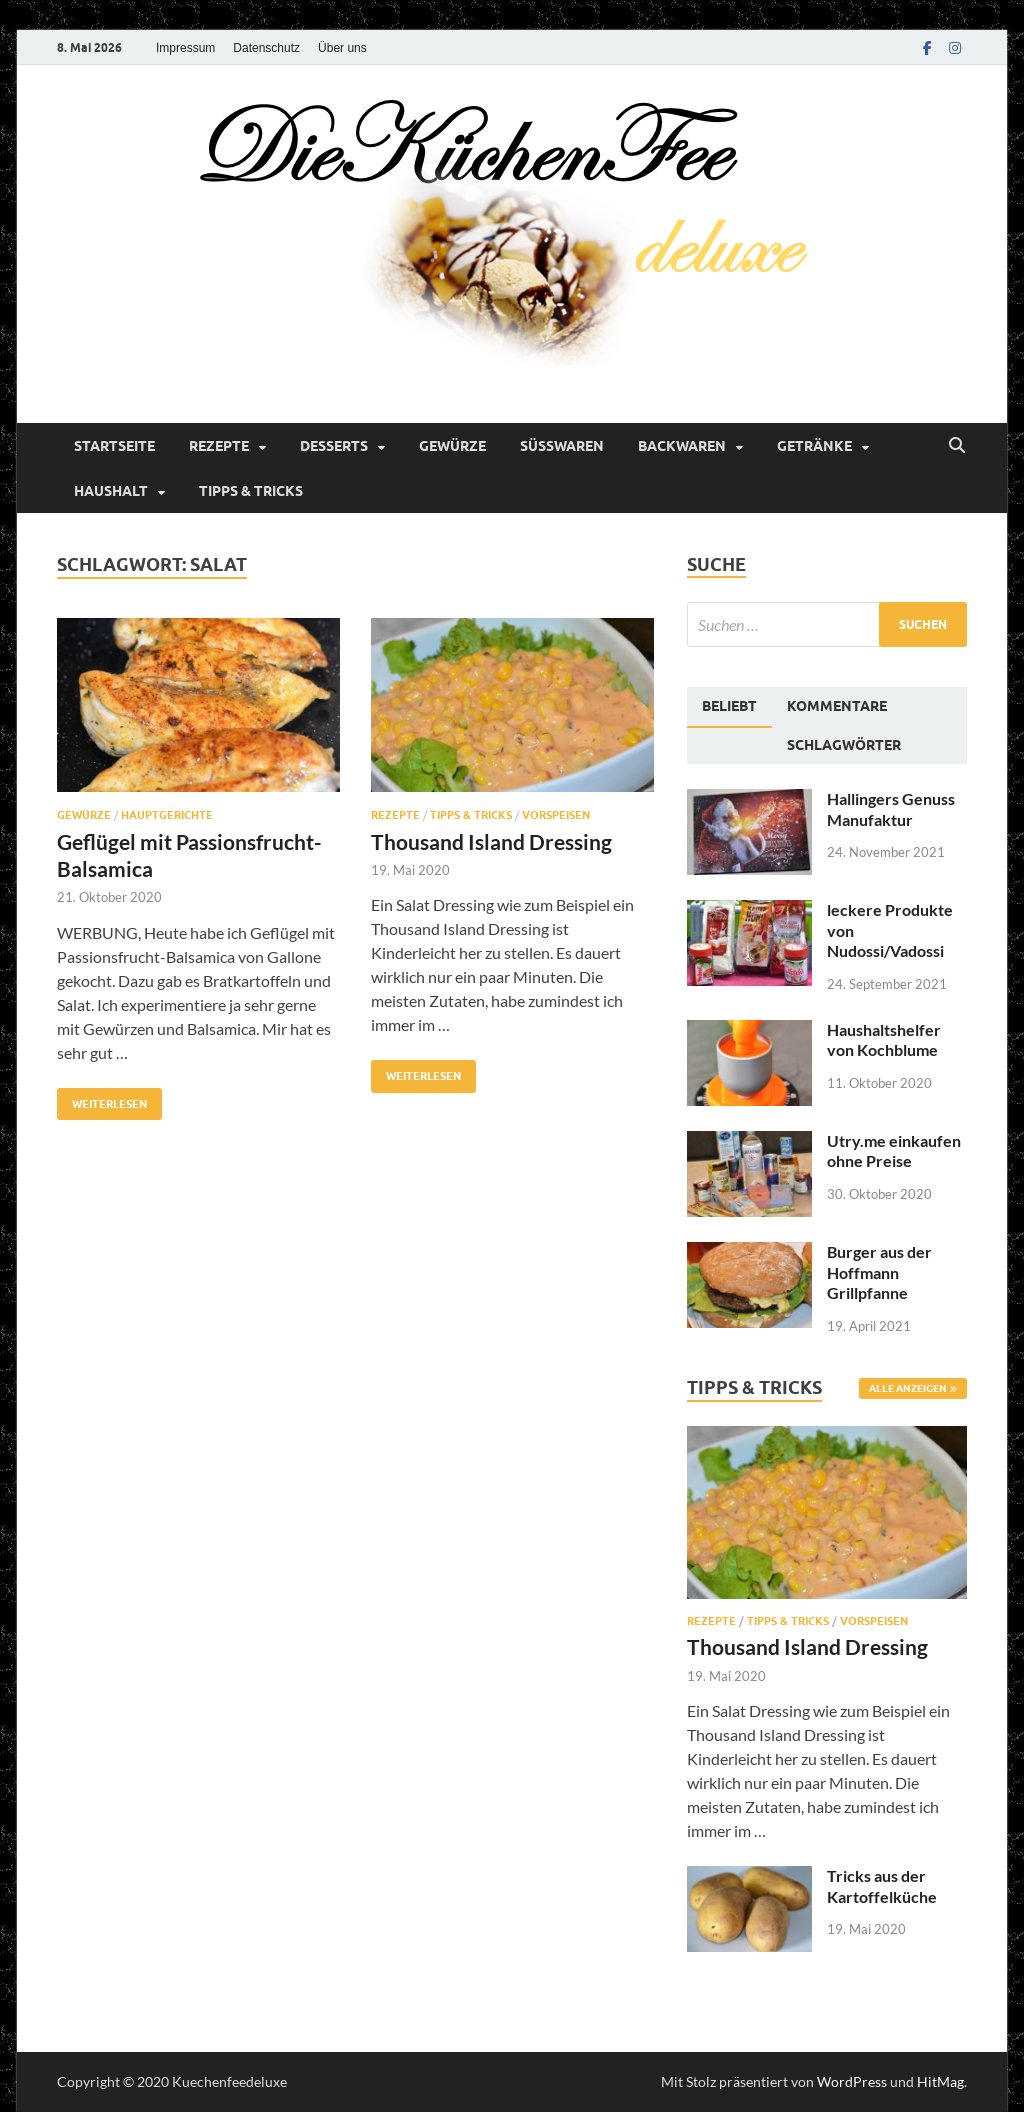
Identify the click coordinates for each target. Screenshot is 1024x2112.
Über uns (342, 48)
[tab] (729, 707)
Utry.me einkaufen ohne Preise (894, 1151)
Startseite (114, 446)
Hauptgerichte (167, 815)
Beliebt (729, 706)
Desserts (334, 446)
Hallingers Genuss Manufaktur (891, 809)
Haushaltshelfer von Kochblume (884, 1040)
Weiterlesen (102, 1099)
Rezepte (219, 446)
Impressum (185, 48)
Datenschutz (266, 48)
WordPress (852, 2081)
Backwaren (682, 446)
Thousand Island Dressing (491, 841)
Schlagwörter (844, 745)
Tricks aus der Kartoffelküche (882, 1886)
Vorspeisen (556, 815)
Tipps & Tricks (251, 491)
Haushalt (111, 491)
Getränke (814, 446)
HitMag (940, 2081)
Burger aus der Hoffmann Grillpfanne (879, 1272)
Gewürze (452, 446)
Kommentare (837, 706)
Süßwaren (562, 446)
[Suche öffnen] (957, 446)
